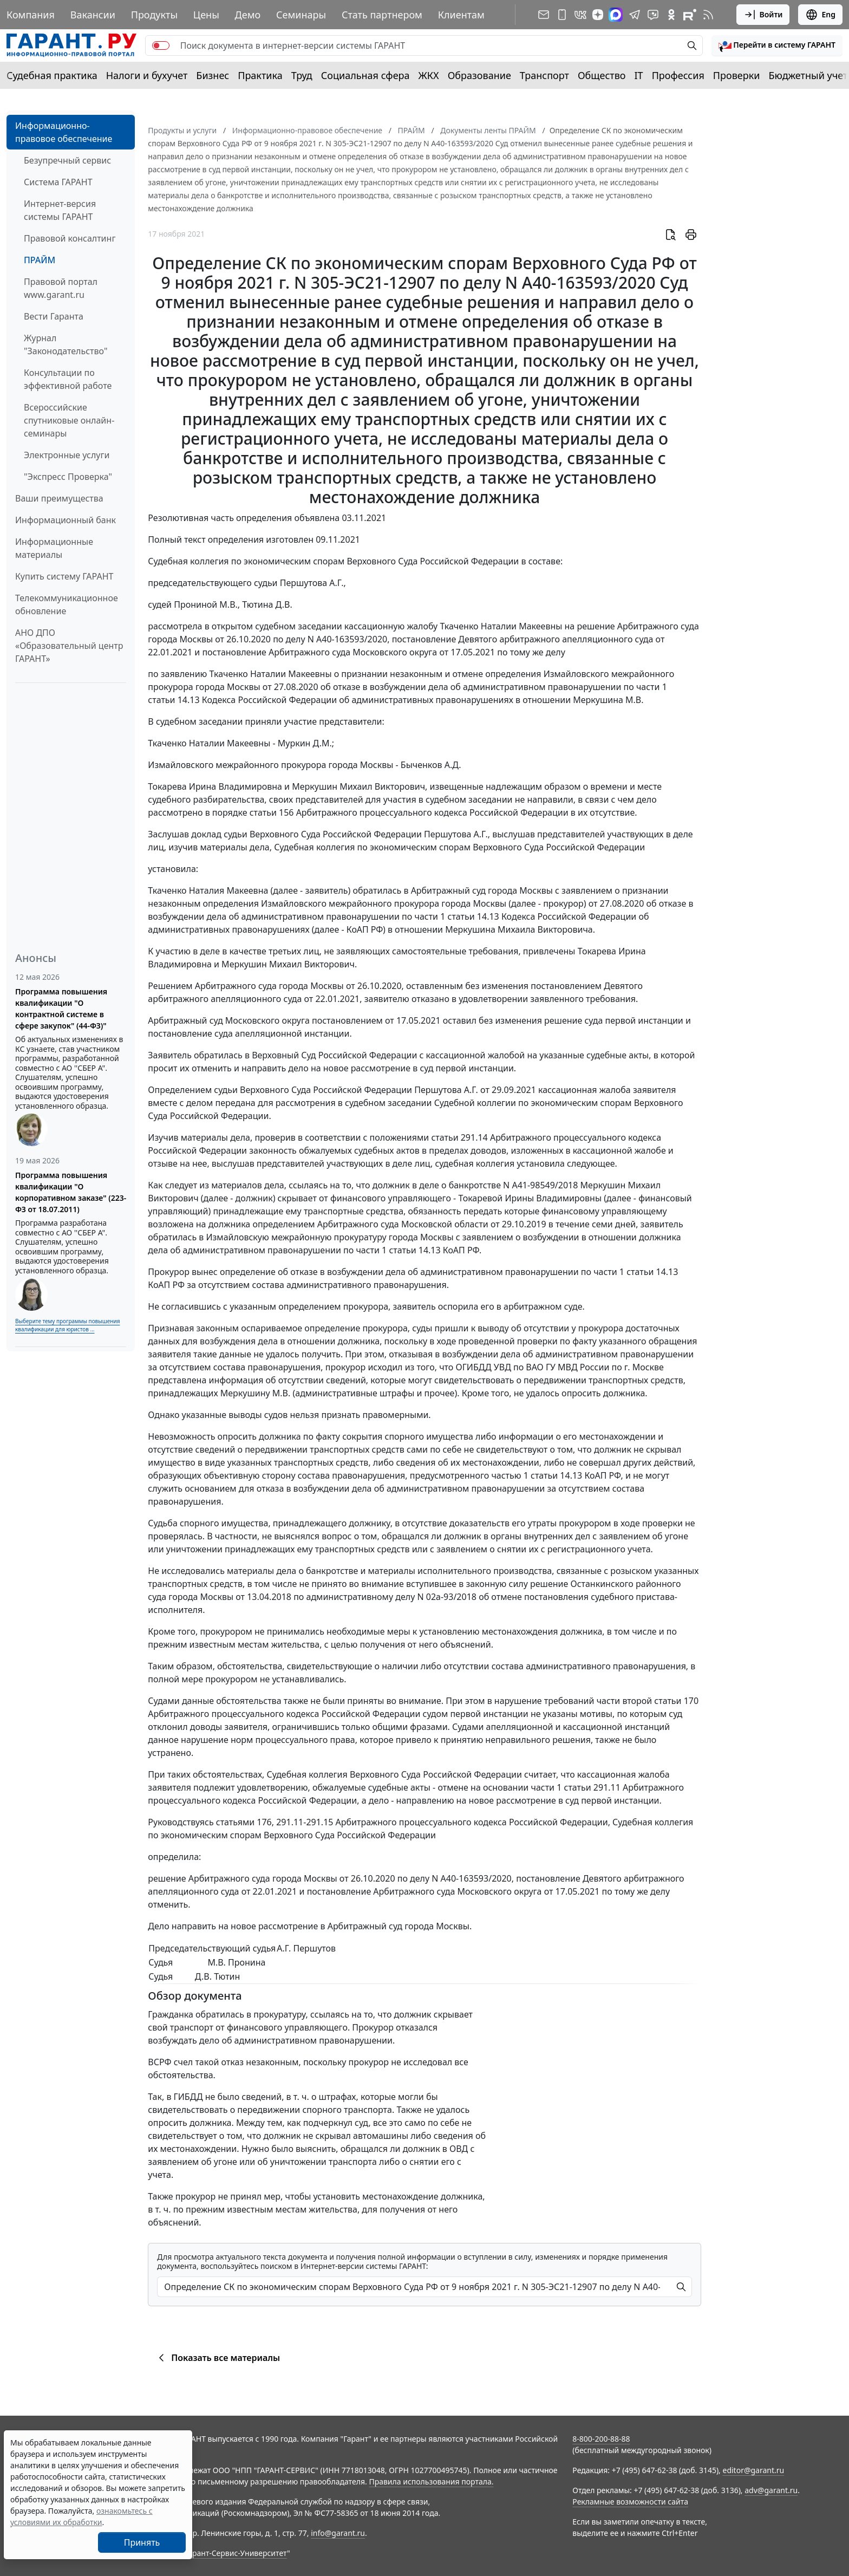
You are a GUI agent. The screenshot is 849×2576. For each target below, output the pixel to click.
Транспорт (544, 75)
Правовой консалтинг (69, 238)
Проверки (736, 75)
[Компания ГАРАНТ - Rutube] (689, 14)
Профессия (678, 75)
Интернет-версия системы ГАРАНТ (60, 210)
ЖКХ (429, 75)
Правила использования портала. (431, 2481)
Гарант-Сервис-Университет (236, 2553)
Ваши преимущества (59, 498)
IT (639, 75)
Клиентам (461, 14)
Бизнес (212, 75)
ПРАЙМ (39, 260)
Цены (206, 14)
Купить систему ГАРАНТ (64, 576)
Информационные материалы (54, 548)
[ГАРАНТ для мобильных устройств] (562, 14)
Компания (30, 14)
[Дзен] (597, 14)
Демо (248, 14)
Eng (820, 14)
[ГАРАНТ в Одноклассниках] (671, 14)
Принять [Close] (142, 2542)
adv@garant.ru (771, 2490)
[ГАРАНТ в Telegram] (634, 14)
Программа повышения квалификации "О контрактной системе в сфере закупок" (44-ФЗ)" (61, 1008)
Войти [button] (763, 14)
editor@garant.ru (754, 2470)
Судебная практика (51, 75)
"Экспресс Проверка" (68, 477)
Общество (602, 75)
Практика (260, 75)
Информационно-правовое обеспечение (63, 132)
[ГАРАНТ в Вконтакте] (580, 14)
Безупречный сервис (67, 160)
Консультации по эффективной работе (68, 379)
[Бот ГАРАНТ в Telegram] (652, 14)
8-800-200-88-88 (601, 2439)
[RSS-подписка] (708, 14)
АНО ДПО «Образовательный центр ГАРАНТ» (69, 646)
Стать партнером (382, 14)
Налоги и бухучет (147, 75)
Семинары (301, 14)
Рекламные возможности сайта (630, 2501)
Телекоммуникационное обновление (66, 604)
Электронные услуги (66, 455)
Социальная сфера (365, 75)
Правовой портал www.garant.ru (60, 288)
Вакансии (92, 14)
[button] (777, 45)
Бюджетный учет (807, 75)
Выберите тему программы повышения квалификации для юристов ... (67, 1325)
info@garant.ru (338, 2533)
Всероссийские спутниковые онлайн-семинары (69, 420)
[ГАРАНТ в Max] (616, 15)
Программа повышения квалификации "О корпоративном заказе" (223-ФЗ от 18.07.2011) (70, 1192)
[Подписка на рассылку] (543, 14)
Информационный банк (65, 520)
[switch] (160, 45)
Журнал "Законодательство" (66, 344)
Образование (479, 75)
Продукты (154, 14)
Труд (301, 75)
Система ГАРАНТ (58, 182)
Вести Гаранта (53, 316)
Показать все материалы (217, 2357)
